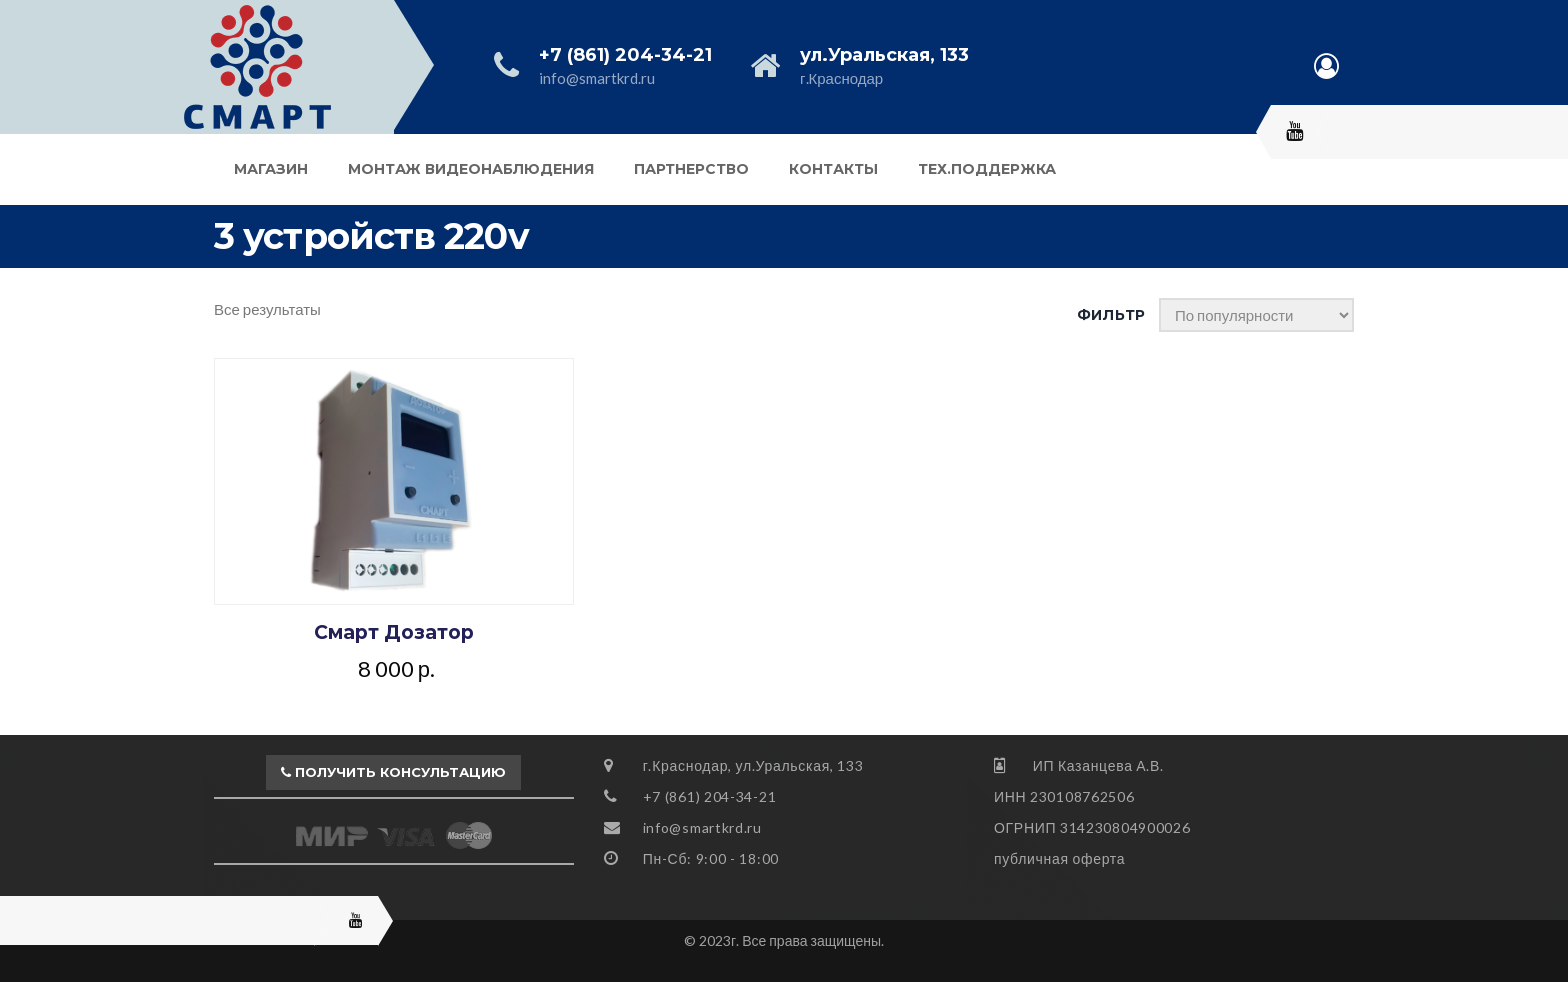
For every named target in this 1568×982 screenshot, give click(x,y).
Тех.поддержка (987, 169)
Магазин (271, 169)
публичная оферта (1059, 858)
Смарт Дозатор (394, 632)
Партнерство (691, 169)
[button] (393, 773)
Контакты (833, 169)
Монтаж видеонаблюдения (471, 169)
